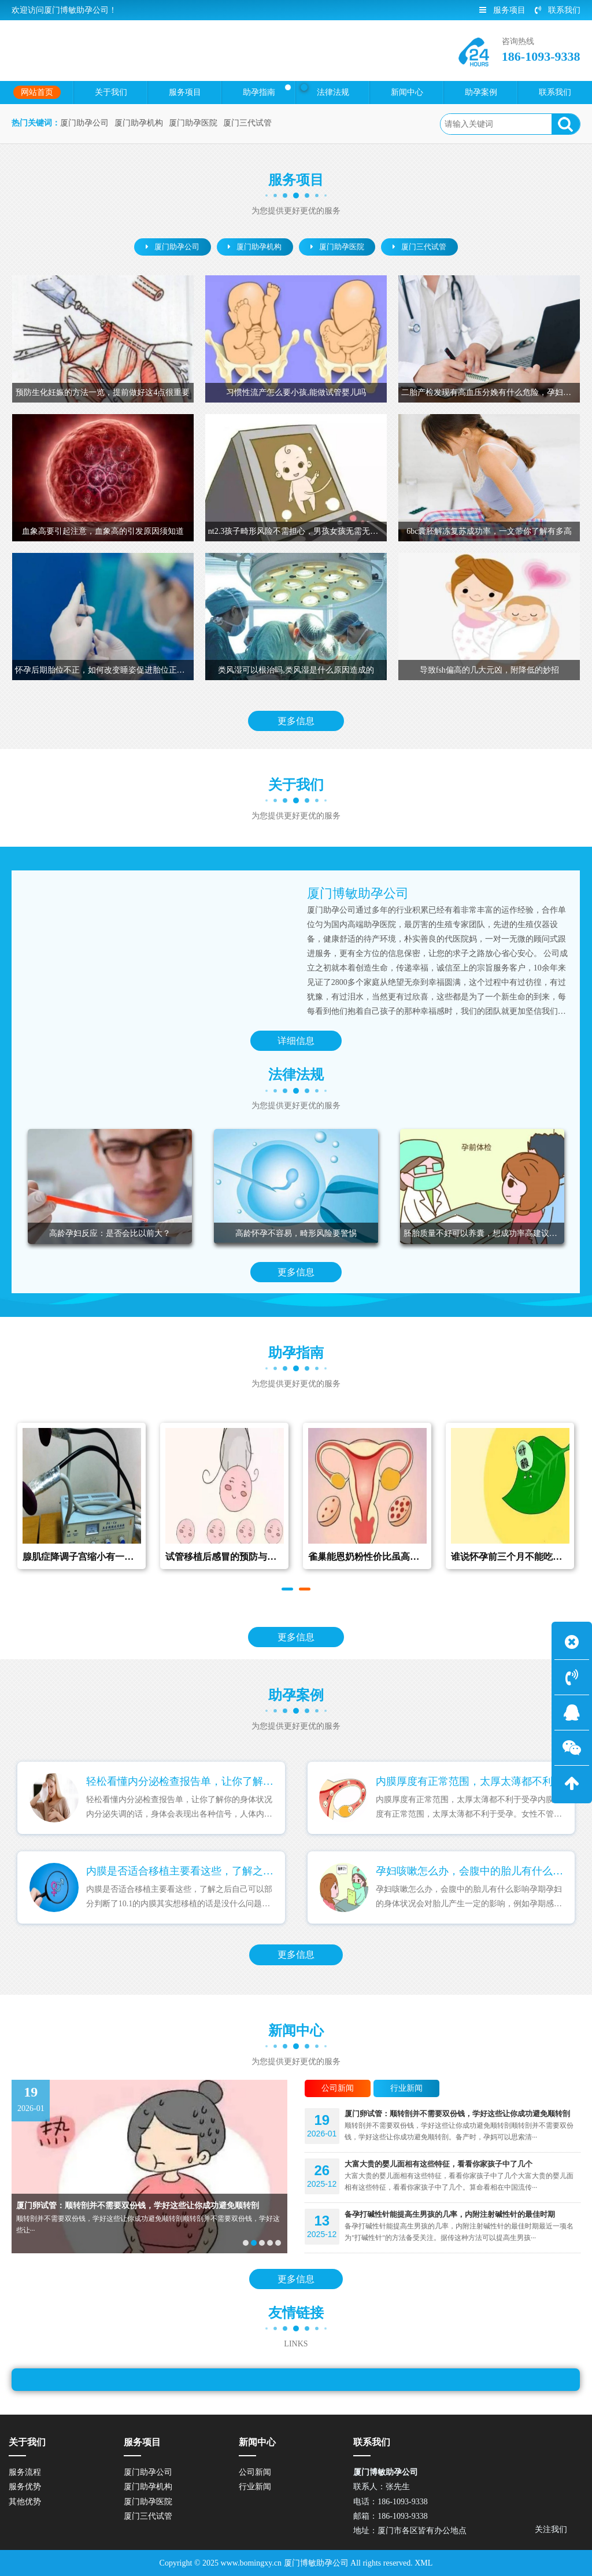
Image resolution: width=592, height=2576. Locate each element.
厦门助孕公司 (84, 123)
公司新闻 (255, 2472)
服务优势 (25, 2486)
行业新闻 (255, 2486)
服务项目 (502, 10)
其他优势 (25, 2501)
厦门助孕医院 (193, 123)
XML (423, 2563)
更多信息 (296, 721)
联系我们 (557, 10)
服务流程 (25, 2472)
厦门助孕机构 (138, 123)
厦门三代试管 (247, 123)
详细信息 (296, 1041)
